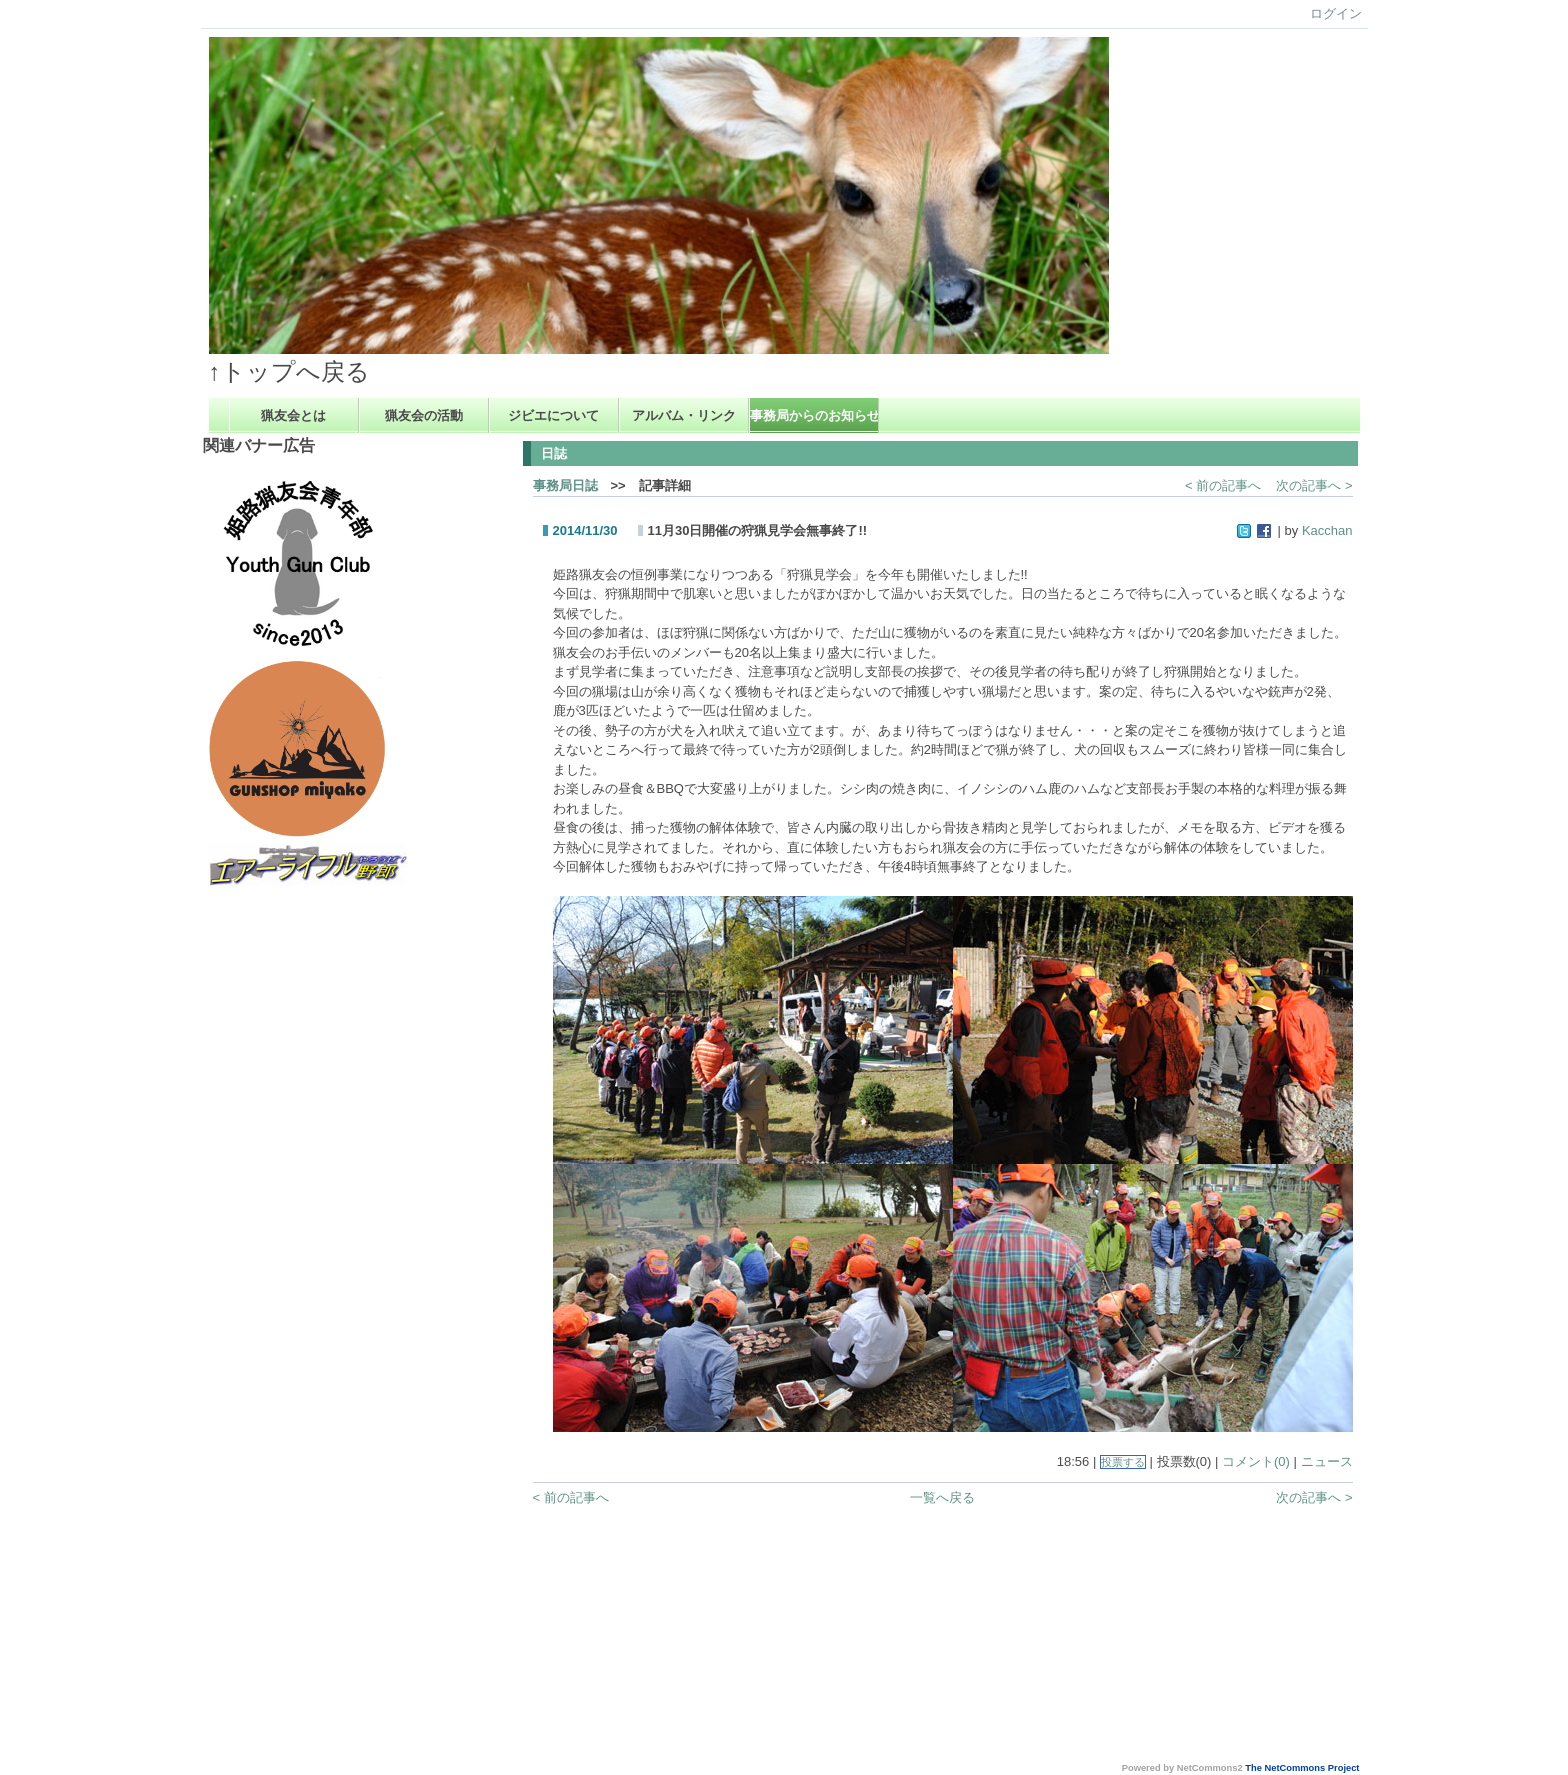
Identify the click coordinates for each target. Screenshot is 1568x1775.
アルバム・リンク (684, 415)
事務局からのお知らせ (814, 415)
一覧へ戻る (942, 1497)
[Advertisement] (288, 1190)
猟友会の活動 (424, 415)
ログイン (1336, 13)
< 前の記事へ (1223, 485)
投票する (1123, 1462)
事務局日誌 (565, 485)
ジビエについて (553, 415)
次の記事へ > (1314, 485)
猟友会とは (293, 415)
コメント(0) (1256, 1461)
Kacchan (1327, 530)
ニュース (1327, 1461)
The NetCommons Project (1302, 1768)
